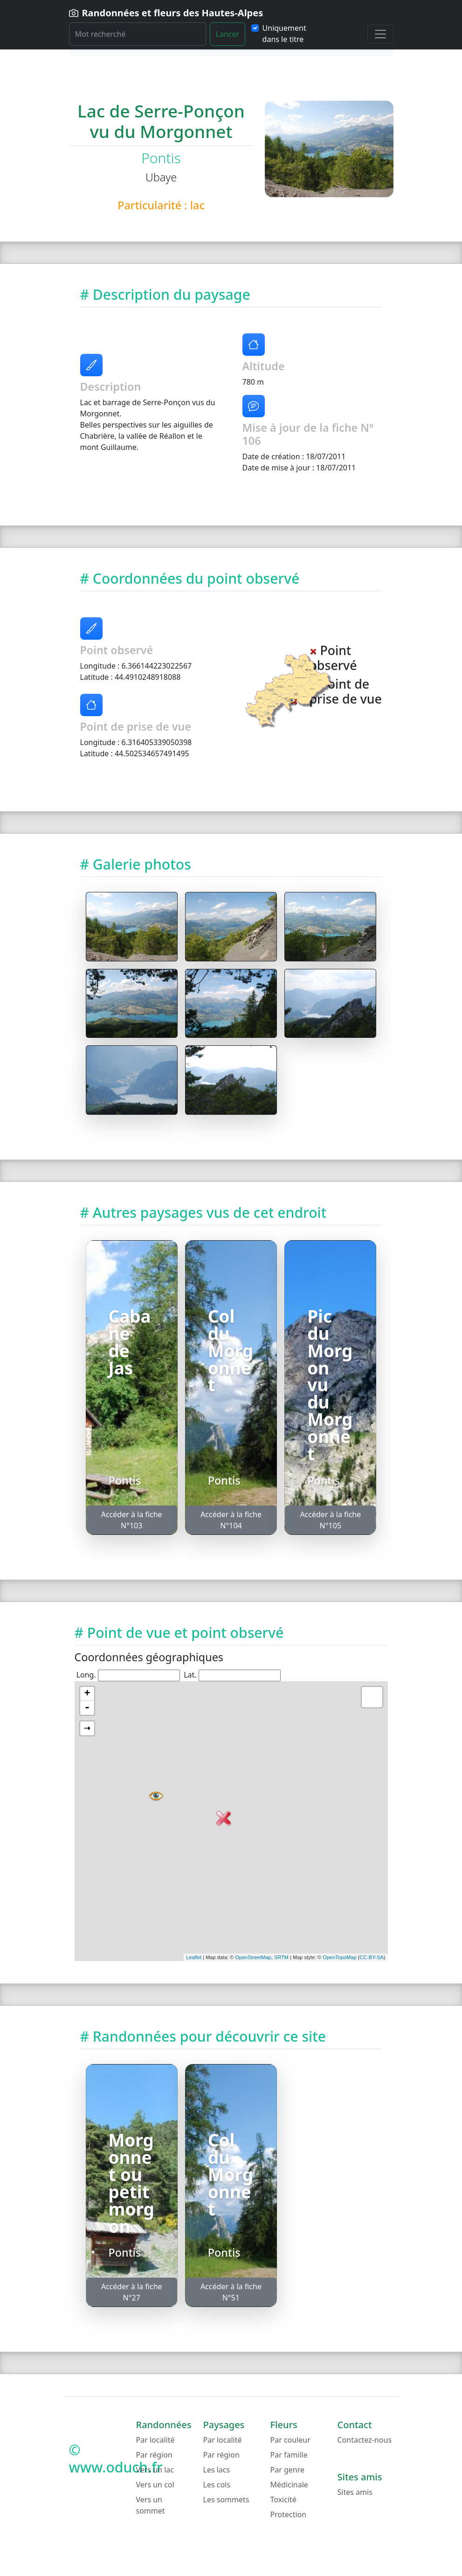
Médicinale (289, 2484)
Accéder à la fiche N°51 (231, 2292)
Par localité (155, 2440)
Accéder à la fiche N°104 (231, 1520)
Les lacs (216, 2470)
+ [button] (87, 1694)
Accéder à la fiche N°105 (330, 1520)
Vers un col (155, 2484)
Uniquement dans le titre (284, 33)
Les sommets (226, 2499)
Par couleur (290, 2440)
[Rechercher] (137, 34)
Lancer (228, 34)
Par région (154, 2455)
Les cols (216, 2484)
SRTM (281, 1957)
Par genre (287, 2470)
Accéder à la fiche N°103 (131, 1520)
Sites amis (355, 2492)
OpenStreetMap (253, 1957)
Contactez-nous (365, 2440)
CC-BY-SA (371, 1957)
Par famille (289, 2455)
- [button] (87, 1708)
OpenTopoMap (339, 1957)
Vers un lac (155, 2470)
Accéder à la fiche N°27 (131, 2292)
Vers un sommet (150, 2505)
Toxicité (283, 2499)
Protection (288, 2514)
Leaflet (193, 1957)
